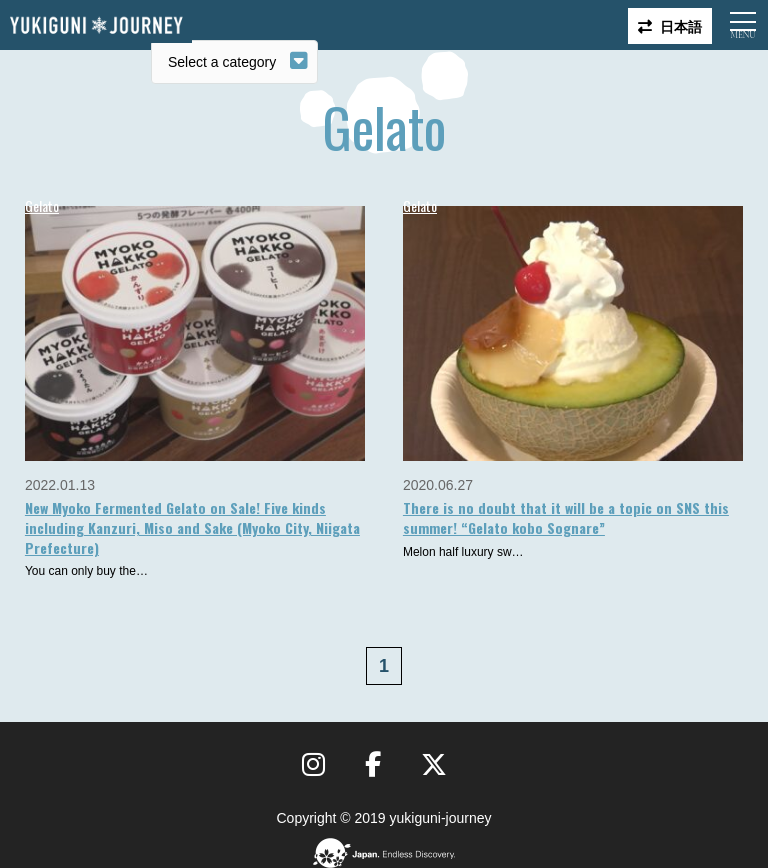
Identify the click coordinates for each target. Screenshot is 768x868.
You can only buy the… (86, 571)
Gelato (42, 205)
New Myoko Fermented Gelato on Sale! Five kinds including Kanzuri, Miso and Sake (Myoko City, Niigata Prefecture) (192, 527)
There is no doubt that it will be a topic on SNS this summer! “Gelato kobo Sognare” (566, 517)
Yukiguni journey (96, 25)
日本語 (681, 25)
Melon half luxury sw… (463, 552)
